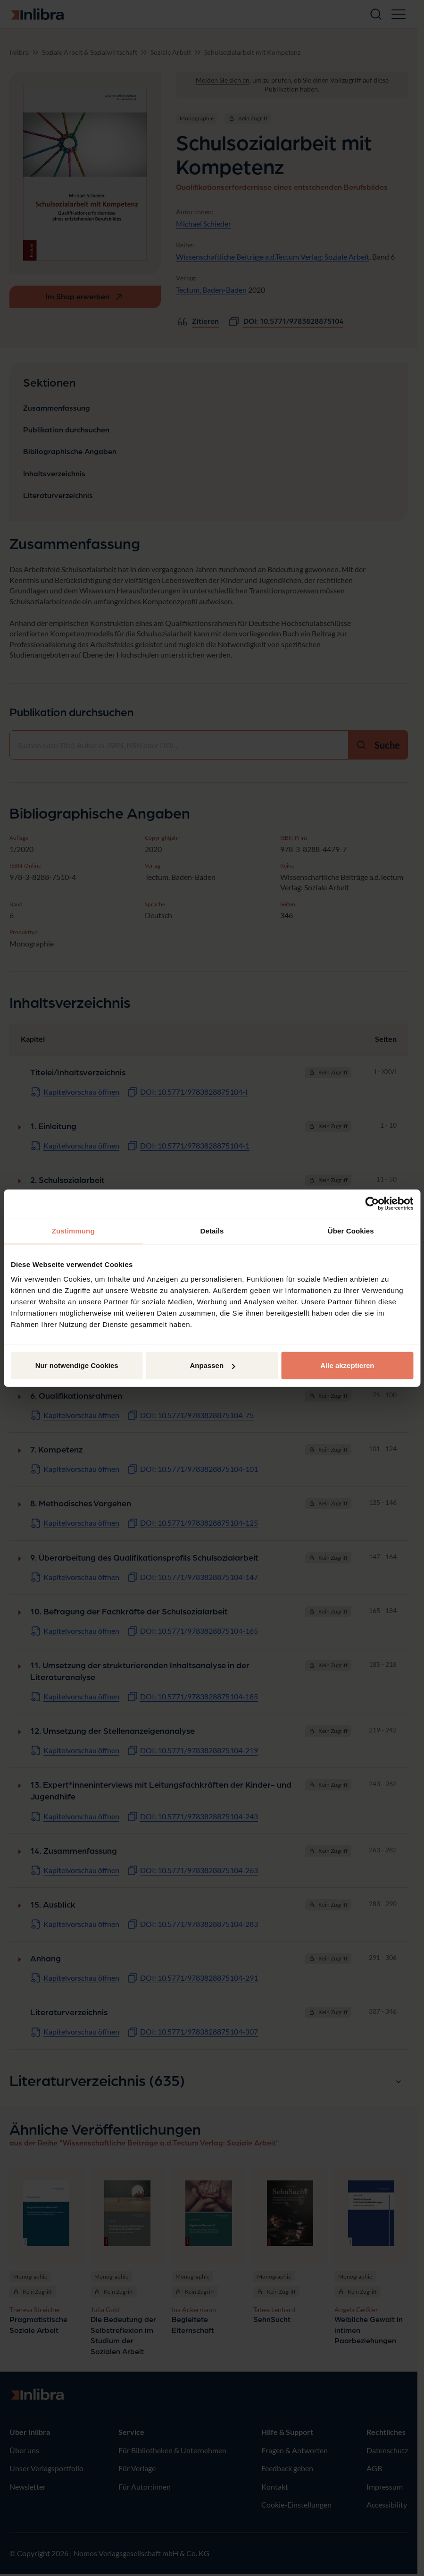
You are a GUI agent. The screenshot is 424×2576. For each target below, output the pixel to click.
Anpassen (212, 1365)
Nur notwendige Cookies (76, 1365)
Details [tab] (212, 1230)
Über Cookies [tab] (351, 1230)
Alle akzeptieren (347, 1365)
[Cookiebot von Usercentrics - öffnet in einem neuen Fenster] (372, 1203)
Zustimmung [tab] (73, 1230)
